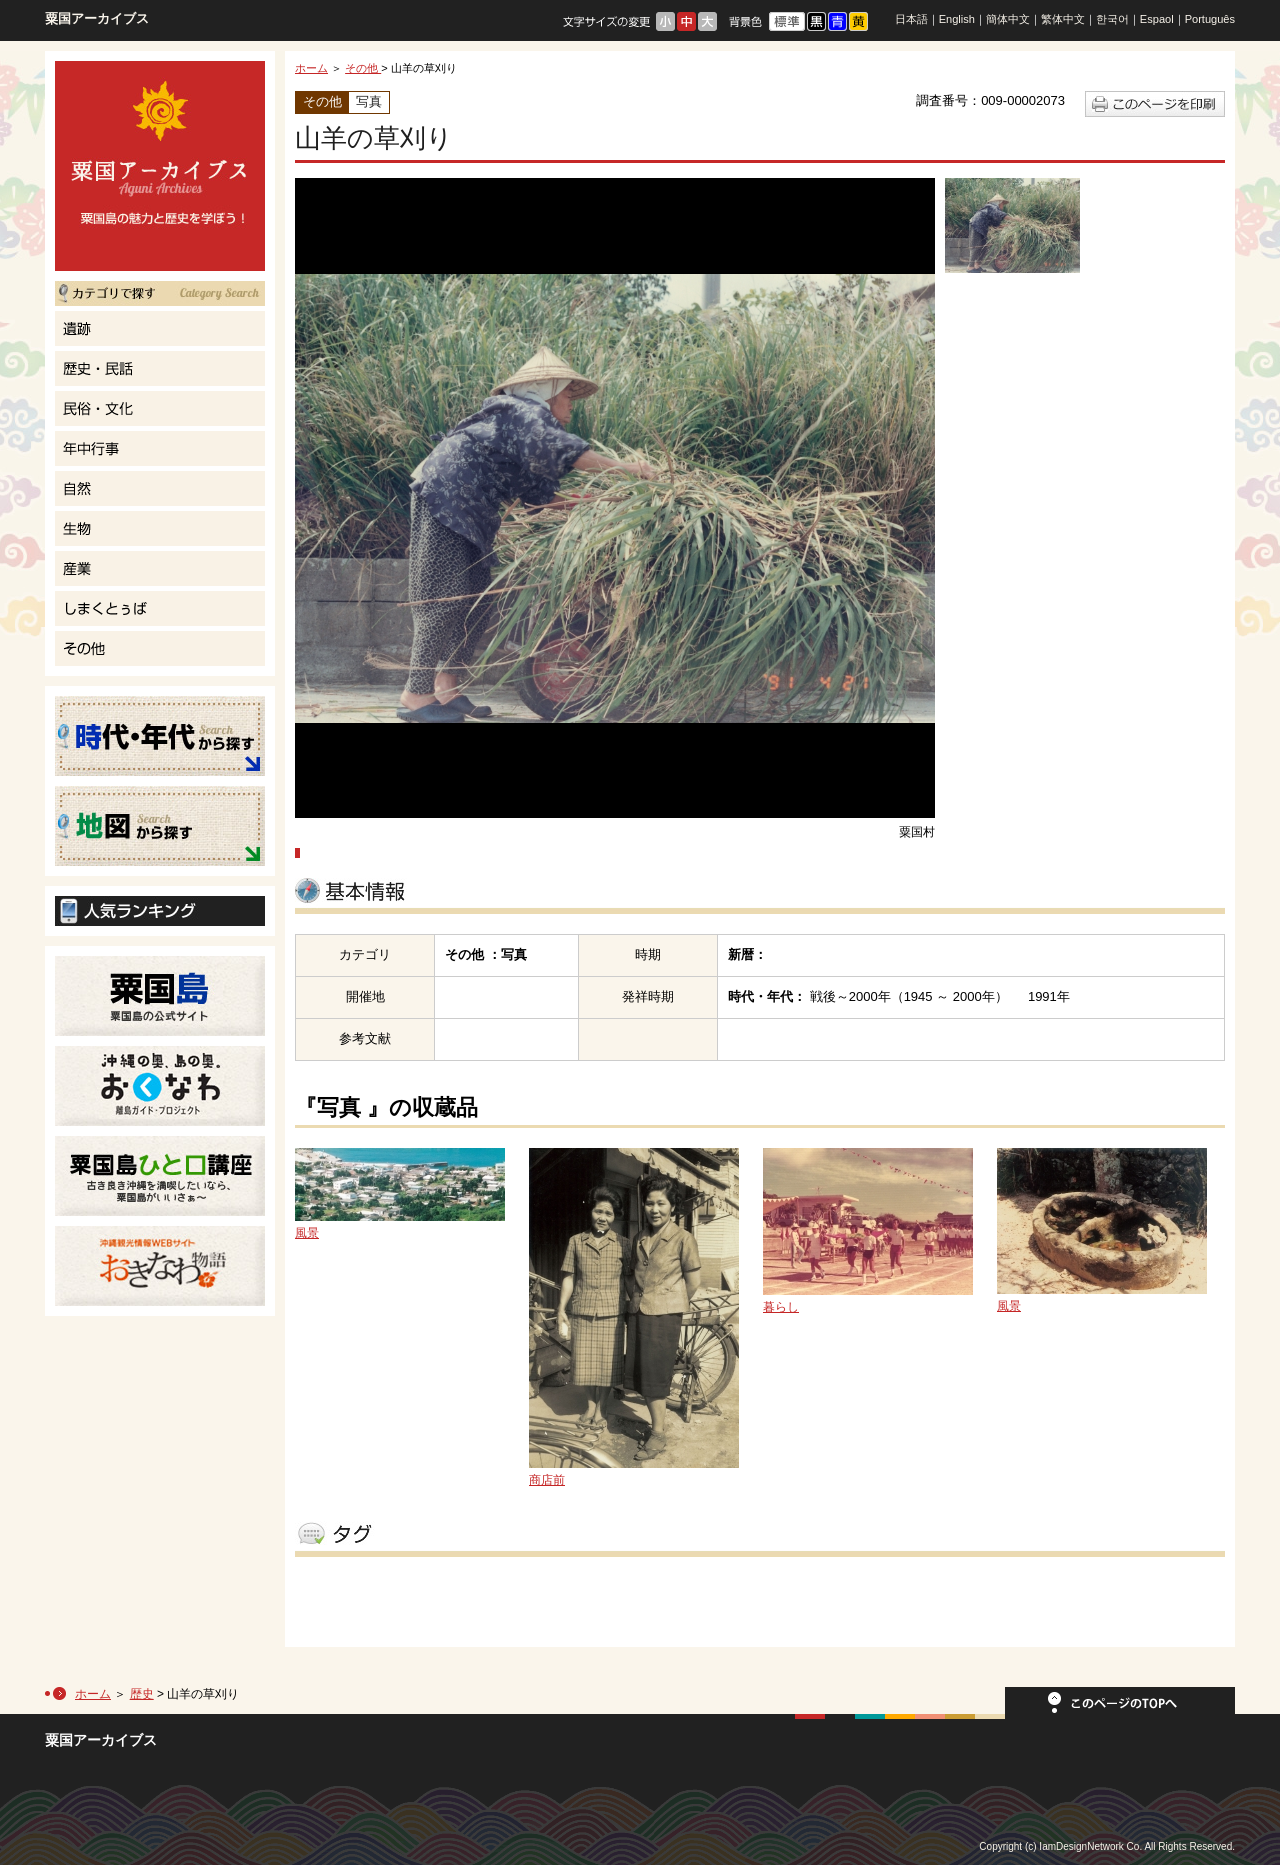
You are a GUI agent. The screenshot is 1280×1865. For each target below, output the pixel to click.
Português (1210, 19)
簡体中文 (1008, 19)
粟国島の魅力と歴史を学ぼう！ (160, 166)
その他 (363, 68)
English (957, 19)
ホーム (311, 68)
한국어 (1112, 19)
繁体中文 (1063, 19)
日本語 (911, 19)
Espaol (1157, 19)
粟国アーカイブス (97, 18)
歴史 (142, 1694)
